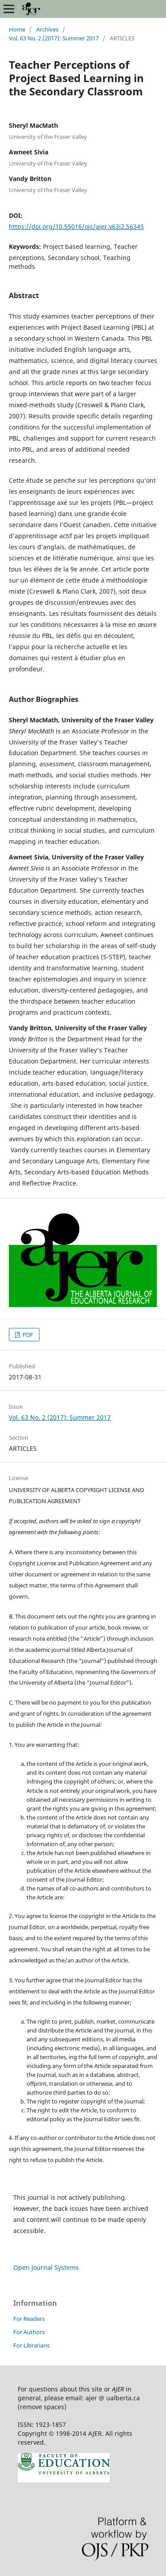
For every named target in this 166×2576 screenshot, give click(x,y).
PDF (27, 1335)
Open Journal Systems (46, 2267)
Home (17, 29)
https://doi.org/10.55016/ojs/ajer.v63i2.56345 (76, 226)
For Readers (29, 2319)
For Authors (29, 2332)
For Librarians (31, 2345)
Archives (47, 29)
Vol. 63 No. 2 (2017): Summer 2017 (54, 38)
